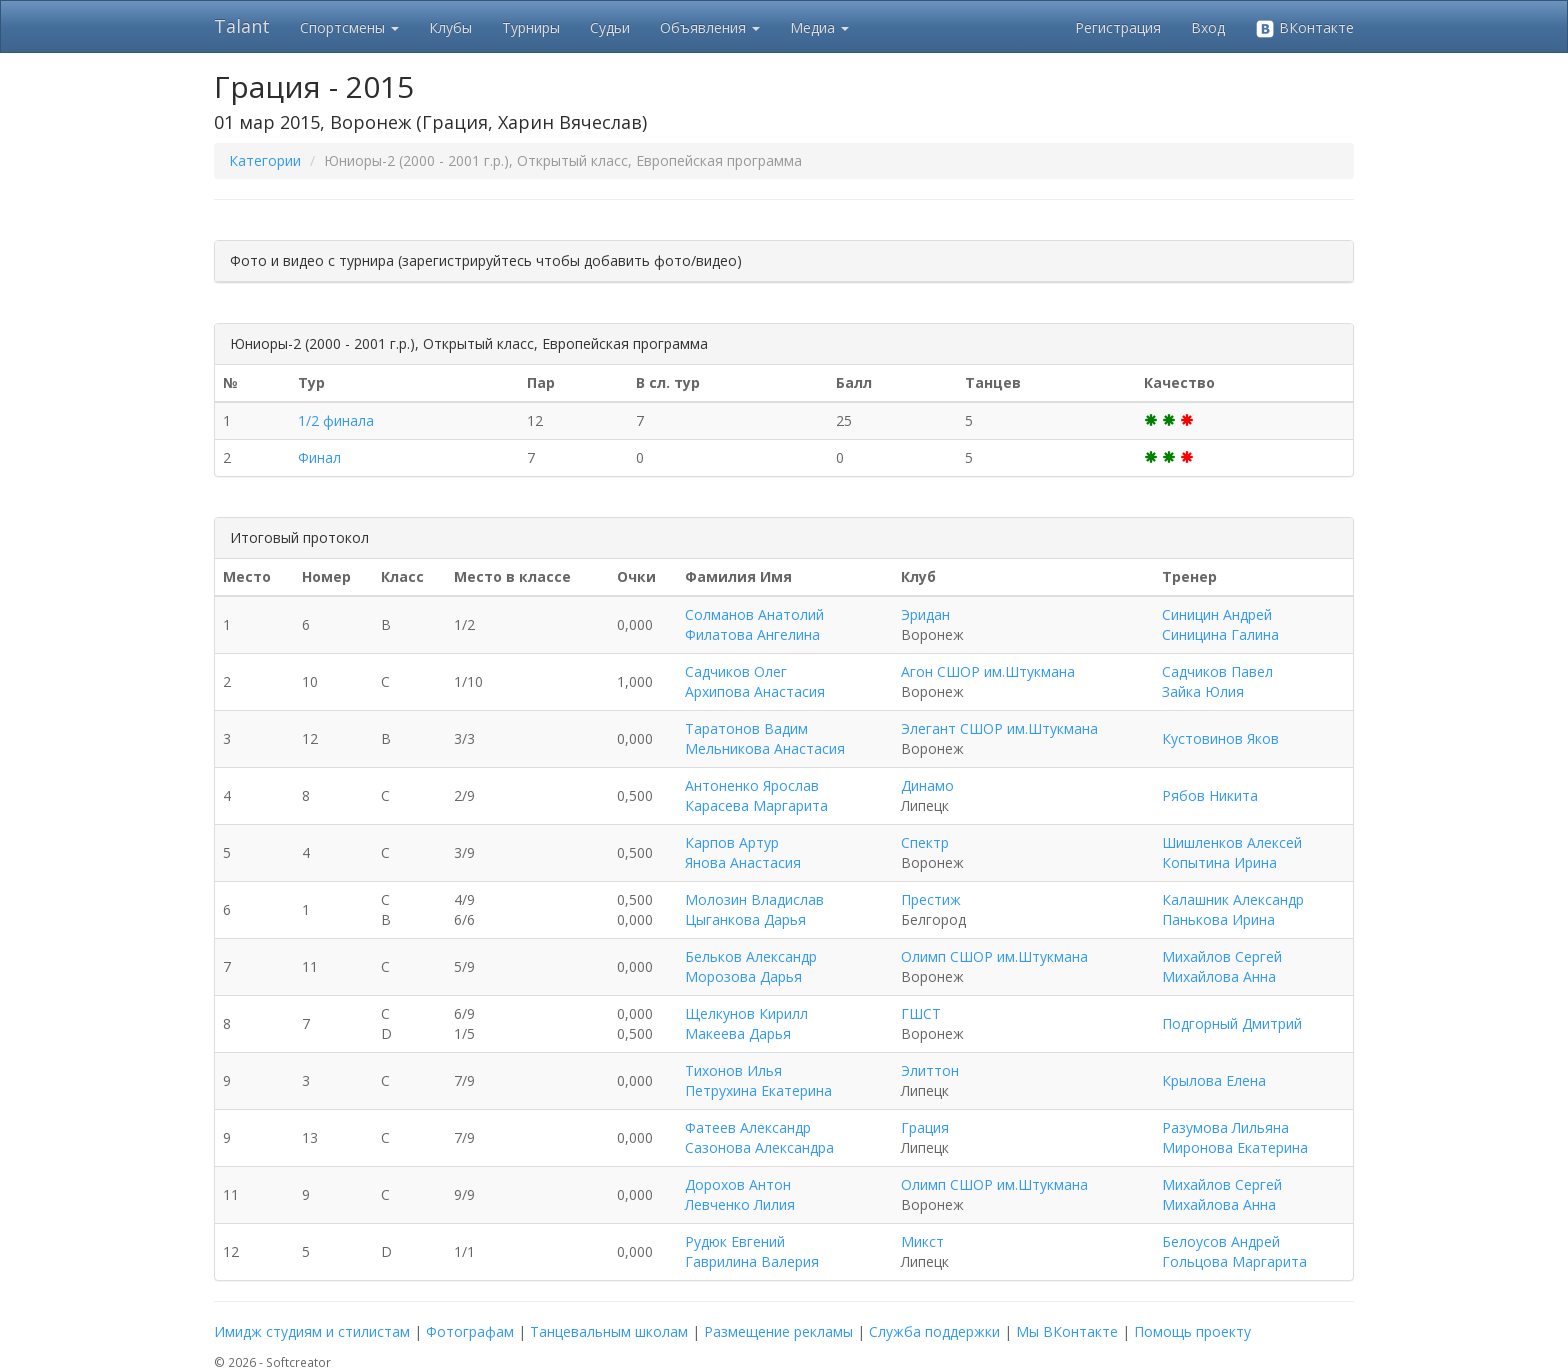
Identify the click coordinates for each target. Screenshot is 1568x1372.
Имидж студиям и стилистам (312, 1331)
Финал (319, 457)
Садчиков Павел (1217, 671)
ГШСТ (921, 1013)
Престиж (931, 899)
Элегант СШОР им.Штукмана (999, 728)
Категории (265, 160)
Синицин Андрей (1217, 614)
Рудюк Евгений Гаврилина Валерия (752, 1251)
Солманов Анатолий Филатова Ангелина (754, 624)
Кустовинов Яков (1220, 738)
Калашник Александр (1233, 899)
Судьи (610, 27)
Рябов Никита (1210, 795)
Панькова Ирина (1218, 919)
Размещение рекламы (778, 1331)
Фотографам (470, 1331)
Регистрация (1118, 27)
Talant (242, 26)
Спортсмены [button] (349, 27)
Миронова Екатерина (1235, 1147)
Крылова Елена (1214, 1080)
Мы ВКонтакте (1067, 1331)
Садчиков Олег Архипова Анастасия (755, 681)
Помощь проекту (1192, 1331)
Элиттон (930, 1070)
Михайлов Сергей (1222, 956)
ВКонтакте (1304, 28)
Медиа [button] (819, 27)
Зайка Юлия (1203, 691)
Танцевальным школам (609, 1331)
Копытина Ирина (1219, 862)
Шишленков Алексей (1232, 842)
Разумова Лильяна (1225, 1127)
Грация (925, 1127)
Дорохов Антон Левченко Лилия (740, 1194)
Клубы (450, 27)
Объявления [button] (710, 27)
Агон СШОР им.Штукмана (988, 671)
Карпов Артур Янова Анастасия (743, 852)
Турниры (531, 27)
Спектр (925, 842)
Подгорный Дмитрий (1232, 1023)
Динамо (927, 785)
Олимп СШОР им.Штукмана (994, 956)
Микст (922, 1241)
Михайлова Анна (1219, 976)
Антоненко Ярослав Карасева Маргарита (756, 795)
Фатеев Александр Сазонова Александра (759, 1137)
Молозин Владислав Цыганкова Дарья (754, 909)
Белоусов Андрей (1221, 1241)
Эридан (925, 614)
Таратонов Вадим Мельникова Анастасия (765, 738)
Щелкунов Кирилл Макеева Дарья (746, 1023)
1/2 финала (336, 420)
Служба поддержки (934, 1331)
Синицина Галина (1220, 634)
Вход (1208, 27)
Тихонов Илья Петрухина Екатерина (758, 1080)
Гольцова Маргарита (1234, 1261)
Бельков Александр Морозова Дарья (751, 966)
